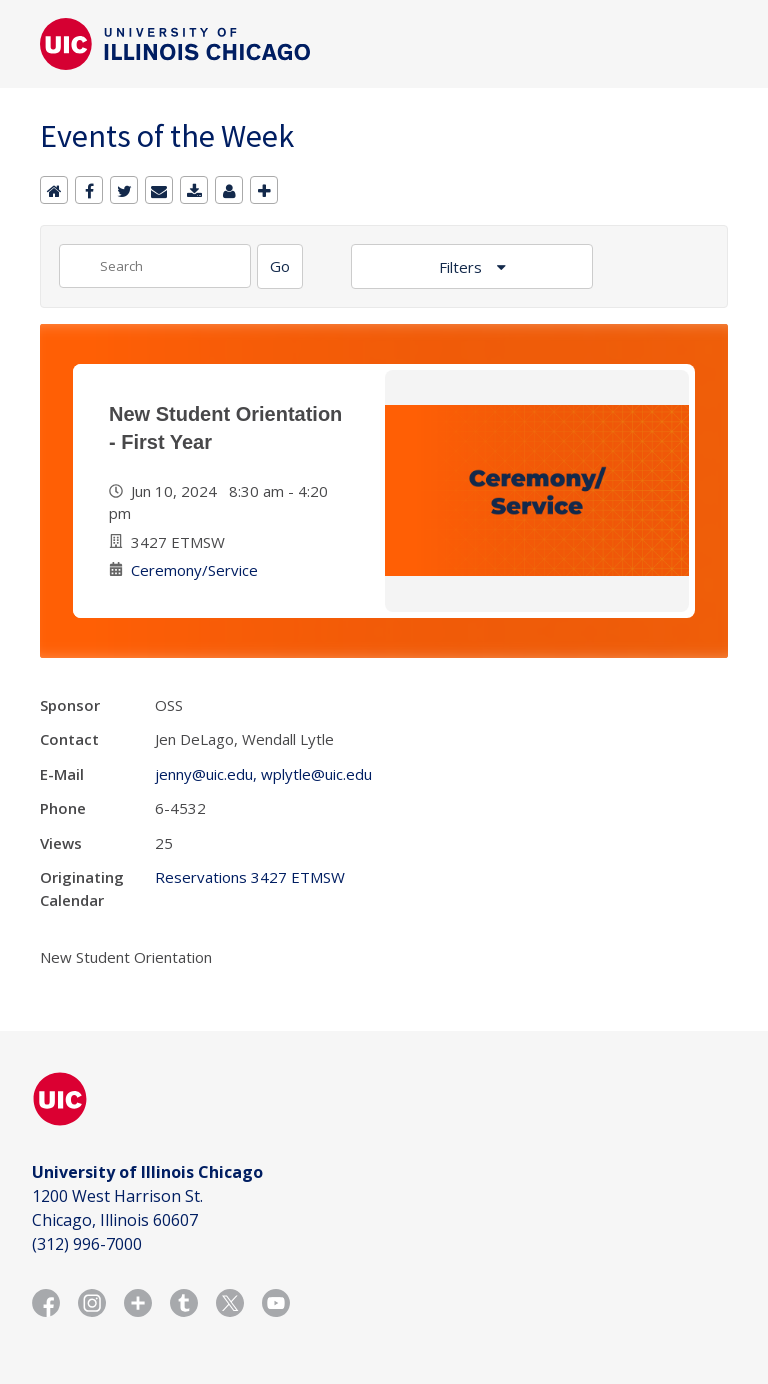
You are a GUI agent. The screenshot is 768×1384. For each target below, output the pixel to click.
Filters (462, 267)
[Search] (280, 266)
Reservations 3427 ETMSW (250, 877)
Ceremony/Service (194, 570)
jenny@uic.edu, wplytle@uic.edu (263, 774)
